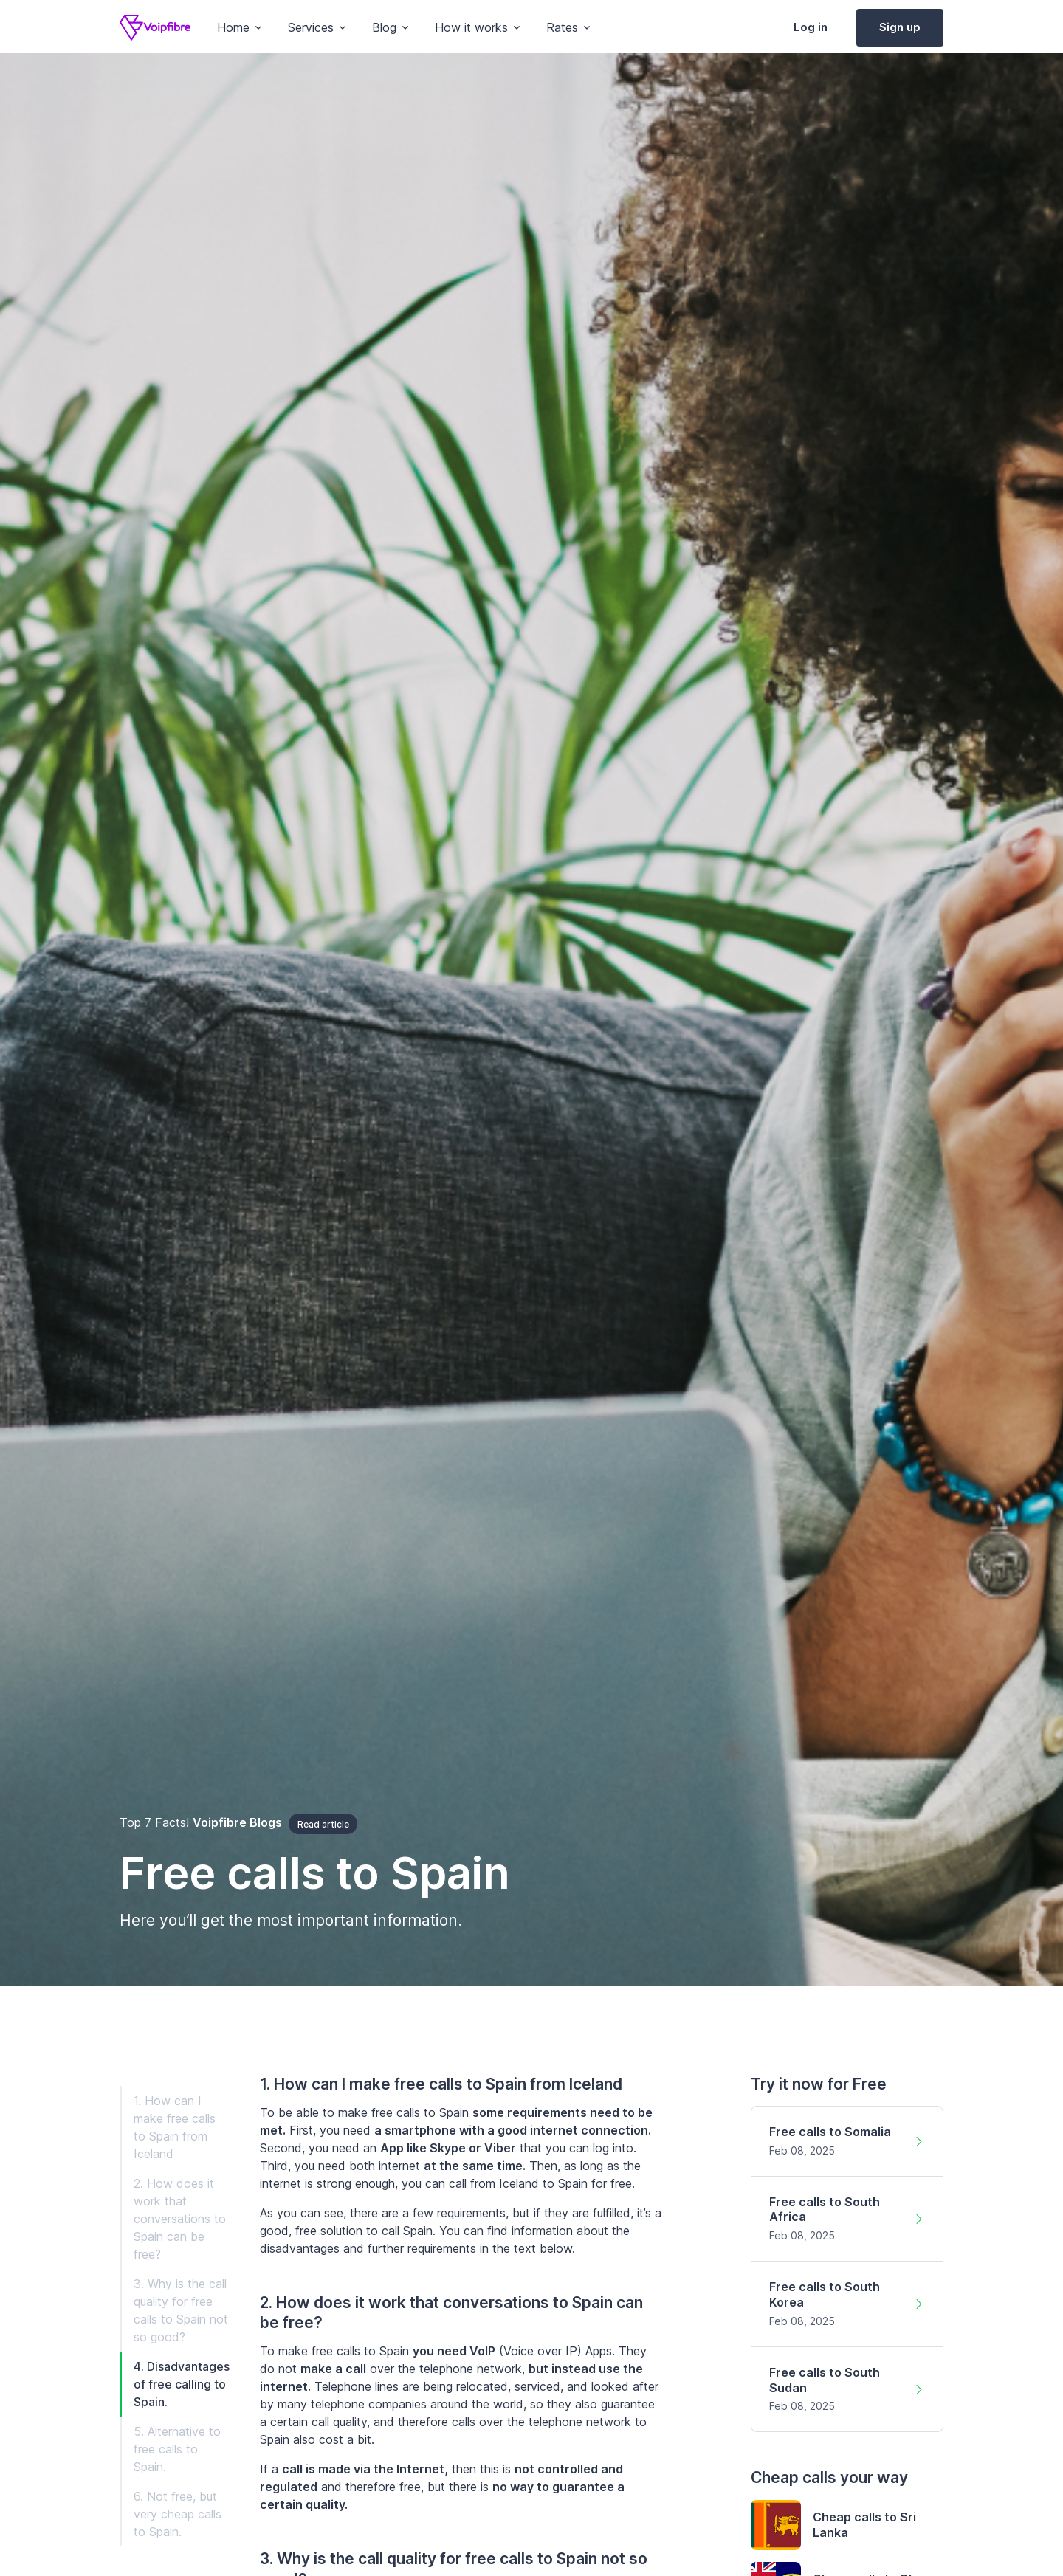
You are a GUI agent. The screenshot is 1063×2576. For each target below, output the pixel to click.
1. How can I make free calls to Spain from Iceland (175, 2127)
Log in (811, 27)
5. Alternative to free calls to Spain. (177, 2449)
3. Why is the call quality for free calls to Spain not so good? (181, 2310)
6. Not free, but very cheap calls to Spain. (177, 2514)
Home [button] (233, 27)
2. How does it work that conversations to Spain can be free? (180, 2219)
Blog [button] (384, 27)
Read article (323, 1824)
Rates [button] (562, 27)
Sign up (900, 27)
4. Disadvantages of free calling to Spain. (182, 2384)
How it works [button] (471, 27)
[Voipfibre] (155, 28)
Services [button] (311, 27)
